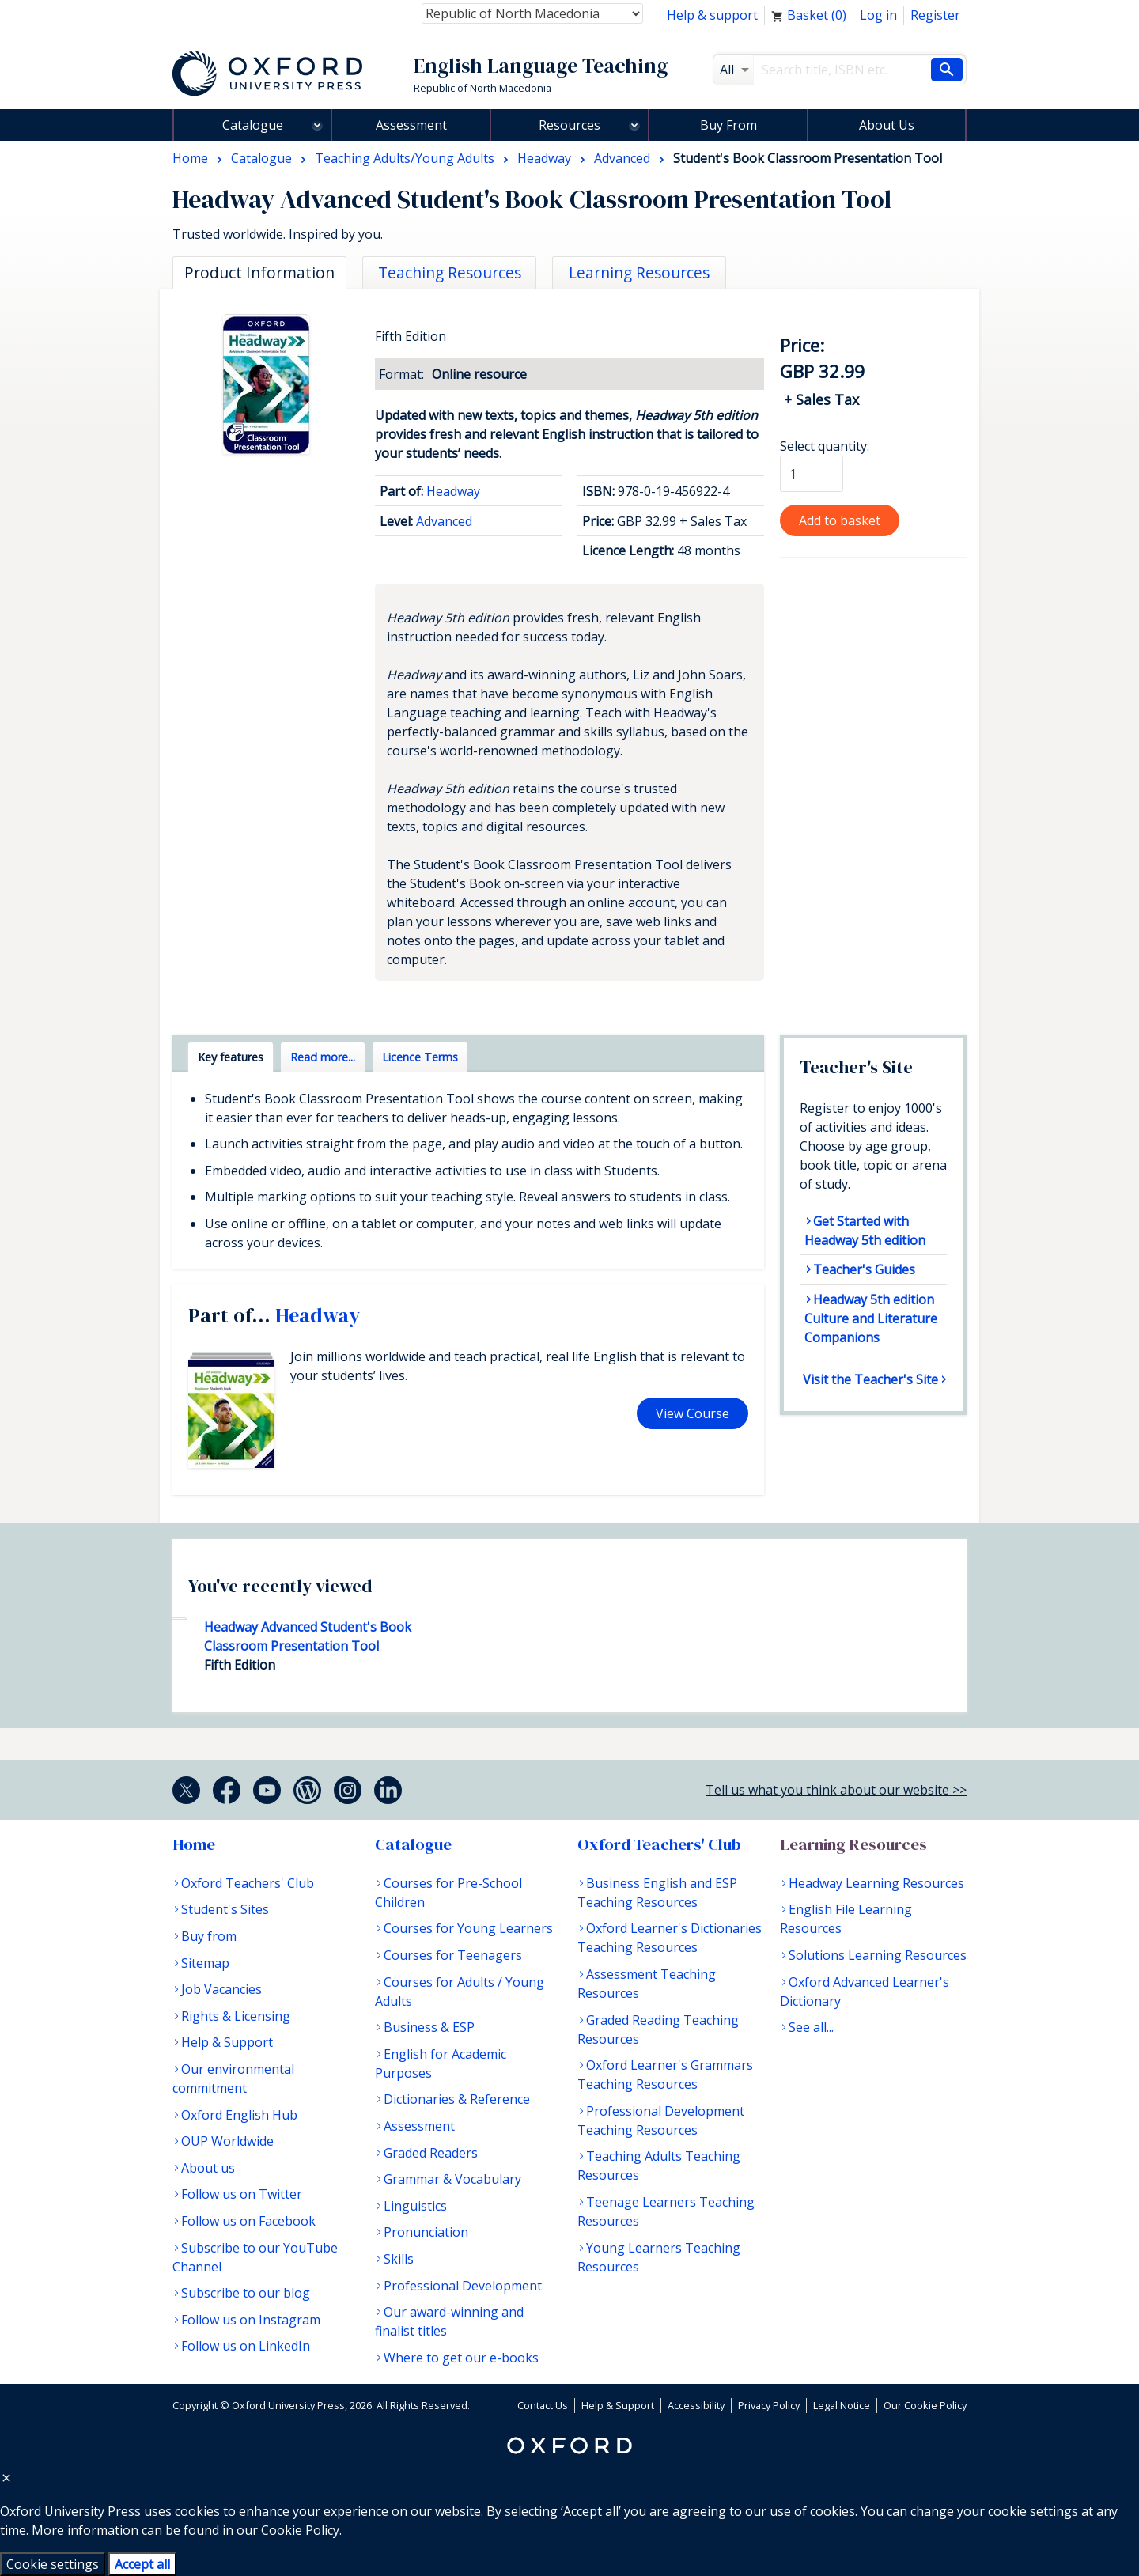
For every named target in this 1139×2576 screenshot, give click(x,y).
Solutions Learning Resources (878, 1955)
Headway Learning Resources (876, 1883)
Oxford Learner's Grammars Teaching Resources (665, 2074)
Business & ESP (429, 2027)
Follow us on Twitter (241, 2194)
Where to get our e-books (461, 2357)
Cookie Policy (300, 2530)
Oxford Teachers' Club (247, 1883)
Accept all (142, 2564)
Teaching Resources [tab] (449, 272)
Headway (453, 491)
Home (193, 1844)
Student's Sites (225, 1909)
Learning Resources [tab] (639, 272)
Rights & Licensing (235, 2016)
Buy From (728, 125)
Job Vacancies (221, 1989)
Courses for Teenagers (453, 1955)
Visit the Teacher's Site (870, 1379)
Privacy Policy (769, 2405)
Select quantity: (824, 446)
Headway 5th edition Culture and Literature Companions (870, 1318)
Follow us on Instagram (250, 2319)
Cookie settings (52, 2564)
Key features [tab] (230, 1057)
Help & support (712, 15)
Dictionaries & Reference (457, 2099)
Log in (878, 15)
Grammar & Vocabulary (452, 2179)
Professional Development (463, 2285)
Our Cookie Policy (925, 2405)
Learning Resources (853, 1844)
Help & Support (227, 2042)
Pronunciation (426, 2232)
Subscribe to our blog (245, 2293)
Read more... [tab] (322, 1057)
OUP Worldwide (227, 2141)
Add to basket (839, 520)
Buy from (209, 1936)
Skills (399, 2259)
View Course (692, 1413)
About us (208, 2168)
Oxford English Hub (239, 2115)
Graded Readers (431, 2153)
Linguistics (415, 2206)
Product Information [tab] (259, 272)
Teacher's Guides (864, 1269)
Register (935, 15)
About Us (886, 125)
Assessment (411, 125)
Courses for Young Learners (468, 1928)
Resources (569, 125)
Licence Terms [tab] (420, 1057)
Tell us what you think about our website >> (836, 1790)
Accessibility (696, 2405)
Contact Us (542, 2405)
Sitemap (205, 1963)
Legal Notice (841, 2405)
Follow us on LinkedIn (245, 2346)
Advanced (444, 521)
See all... (811, 2027)
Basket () (808, 15)
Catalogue (252, 125)
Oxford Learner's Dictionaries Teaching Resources (669, 1938)
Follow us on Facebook (248, 2221)
